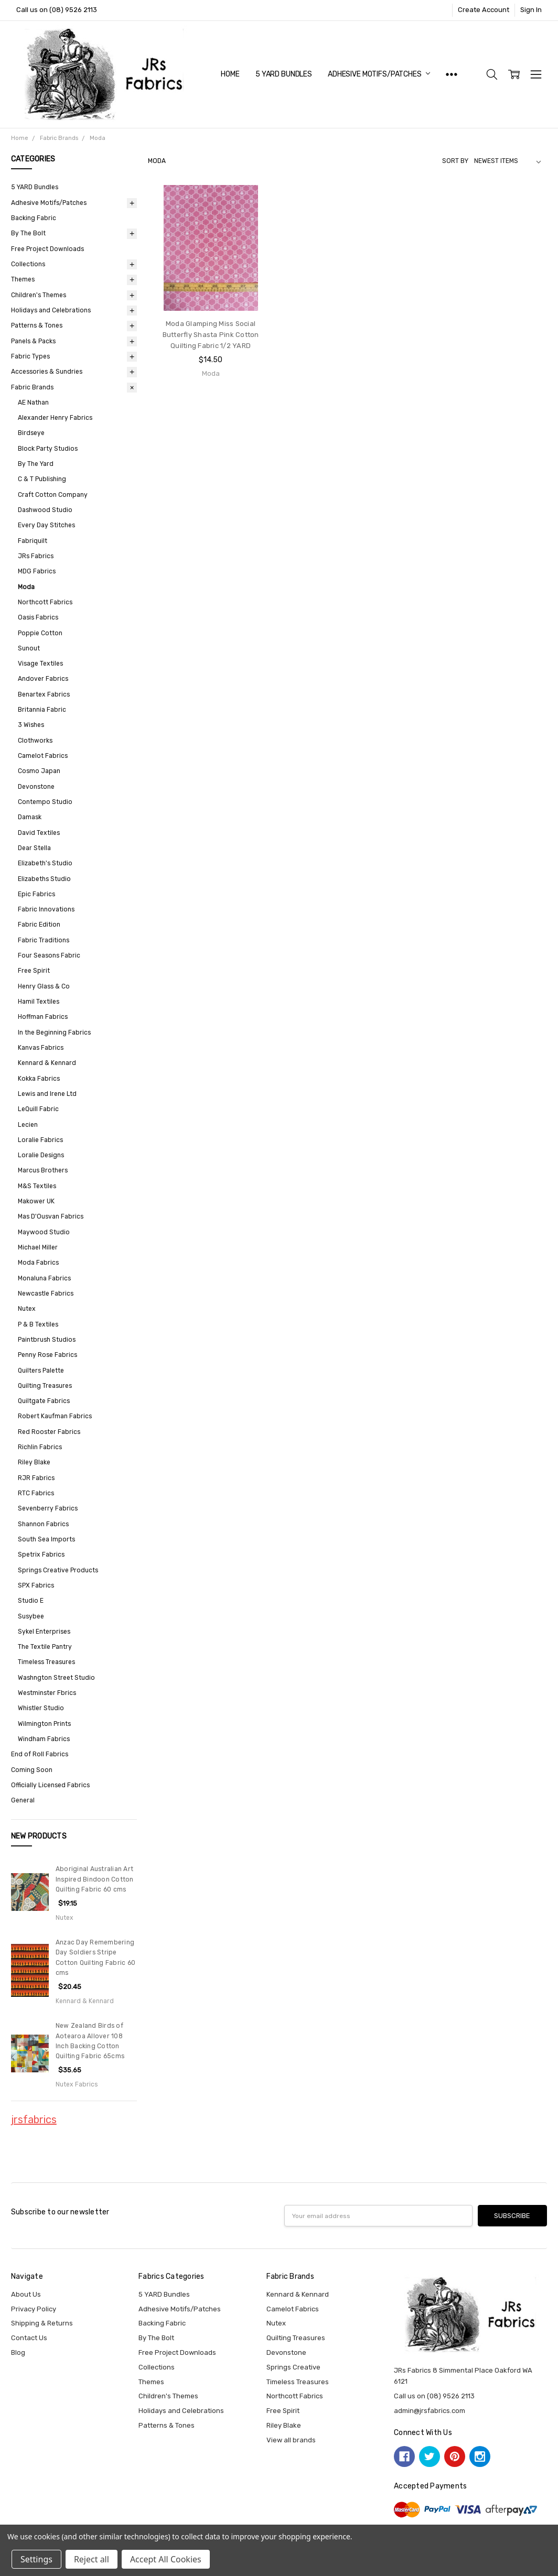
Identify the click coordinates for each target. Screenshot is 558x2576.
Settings (36, 2559)
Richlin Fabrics (40, 1447)
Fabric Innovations (46, 909)
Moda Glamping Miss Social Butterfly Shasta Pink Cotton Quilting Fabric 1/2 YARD (211, 335)
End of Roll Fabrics (39, 1754)
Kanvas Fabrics (40, 1047)
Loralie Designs (41, 1155)
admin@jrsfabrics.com (429, 2411)
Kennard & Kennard (47, 1063)
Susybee (31, 1616)
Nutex (27, 1308)
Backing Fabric (33, 218)
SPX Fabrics (36, 1585)
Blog (18, 2352)
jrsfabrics (34, 2119)
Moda (26, 587)
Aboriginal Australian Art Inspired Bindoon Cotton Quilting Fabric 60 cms (95, 1879)
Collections (28, 264)
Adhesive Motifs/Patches (379, 74)
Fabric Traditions (43, 940)
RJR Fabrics (36, 1478)
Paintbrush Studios (47, 1339)
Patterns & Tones (36, 325)
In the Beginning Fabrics (54, 1032)
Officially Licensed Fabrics (50, 1785)
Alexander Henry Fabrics (55, 417)
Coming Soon (31, 1770)
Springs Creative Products (58, 1570)
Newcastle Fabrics (45, 1293)
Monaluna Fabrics (44, 1278)
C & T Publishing (42, 479)
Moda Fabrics (38, 1262)
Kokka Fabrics (39, 1078)
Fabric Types (30, 356)
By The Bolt (28, 233)
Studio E (31, 1600)
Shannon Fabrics (43, 1524)
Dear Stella (34, 848)
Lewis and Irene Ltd (47, 1093)
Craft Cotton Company (53, 494)
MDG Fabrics (37, 571)
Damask (29, 817)
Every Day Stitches (46, 525)
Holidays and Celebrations (51, 310)
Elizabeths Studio (44, 879)
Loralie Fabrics (40, 1140)
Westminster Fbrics (47, 1693)
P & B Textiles (38, 1324)
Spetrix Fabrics (41, 1554)
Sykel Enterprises (44, 1631)
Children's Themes (38, 295)
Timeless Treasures (46, 1662)
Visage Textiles (40, 663)
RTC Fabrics (36, 1493)
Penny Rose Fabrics (47, 1354)
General (23, 1800)
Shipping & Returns (42, 2323)
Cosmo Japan (39, 771)
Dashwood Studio (45, 510)
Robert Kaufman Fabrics (55, 1416)
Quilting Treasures (45, 1385)
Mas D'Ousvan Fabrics (50, 1216)
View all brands (291, 2440)
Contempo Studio (45, 802)
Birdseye (31, 433)
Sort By (455, 161)
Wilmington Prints (44, 1723)
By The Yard (35, 464)
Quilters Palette (41, 1370)
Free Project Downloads (47, 249)
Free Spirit (34, 970)
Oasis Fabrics (38, 617)
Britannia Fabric (42, 709)
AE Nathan (33, 402)
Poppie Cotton (40, 633)
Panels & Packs (33, 341)
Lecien (28, 1124)
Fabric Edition (39, 924)
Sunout (29, 648)
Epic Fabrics (36, 894)
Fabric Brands (32, 387)
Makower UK (36, 1201)
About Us (26, 2294)
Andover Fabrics (43, 678)
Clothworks (35, 740)
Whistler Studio (41, 1708)
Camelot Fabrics (43, 755)
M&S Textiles (37, 1186)
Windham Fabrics (44, 1739)
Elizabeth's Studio (45, 863)
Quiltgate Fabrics (44, 1401)
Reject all (91, 2559)
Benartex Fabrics (44, 694)
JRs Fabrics (35, 556)
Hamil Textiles (38, 1001)
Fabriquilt (32, 541)
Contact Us (29, 2338)
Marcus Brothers (43, 1170)
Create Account (483, 10)
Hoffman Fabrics (43, 1016)
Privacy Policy (33, 2309)
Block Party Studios (48, 448)
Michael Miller (38, 1247)
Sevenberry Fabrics (48, 1508)
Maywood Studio (44, 1232)
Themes (23, 279)
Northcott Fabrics (45, 602)
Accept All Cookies (165, 2559)
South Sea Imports (46, 1539)
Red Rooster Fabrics (49, 1432)
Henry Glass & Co (44, 986)
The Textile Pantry (45, 1646)
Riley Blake (34, 1462)
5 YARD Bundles (283, 74)
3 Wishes (31, 725)
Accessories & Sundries (46, 371)
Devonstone (36, 786)
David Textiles (39, 832)
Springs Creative (293, 2367)
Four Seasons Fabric (49, 955)
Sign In (531, 10)
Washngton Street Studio (56, 1677)
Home (230, 74)
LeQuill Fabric (38, 1109)
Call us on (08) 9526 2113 (56, 10)
